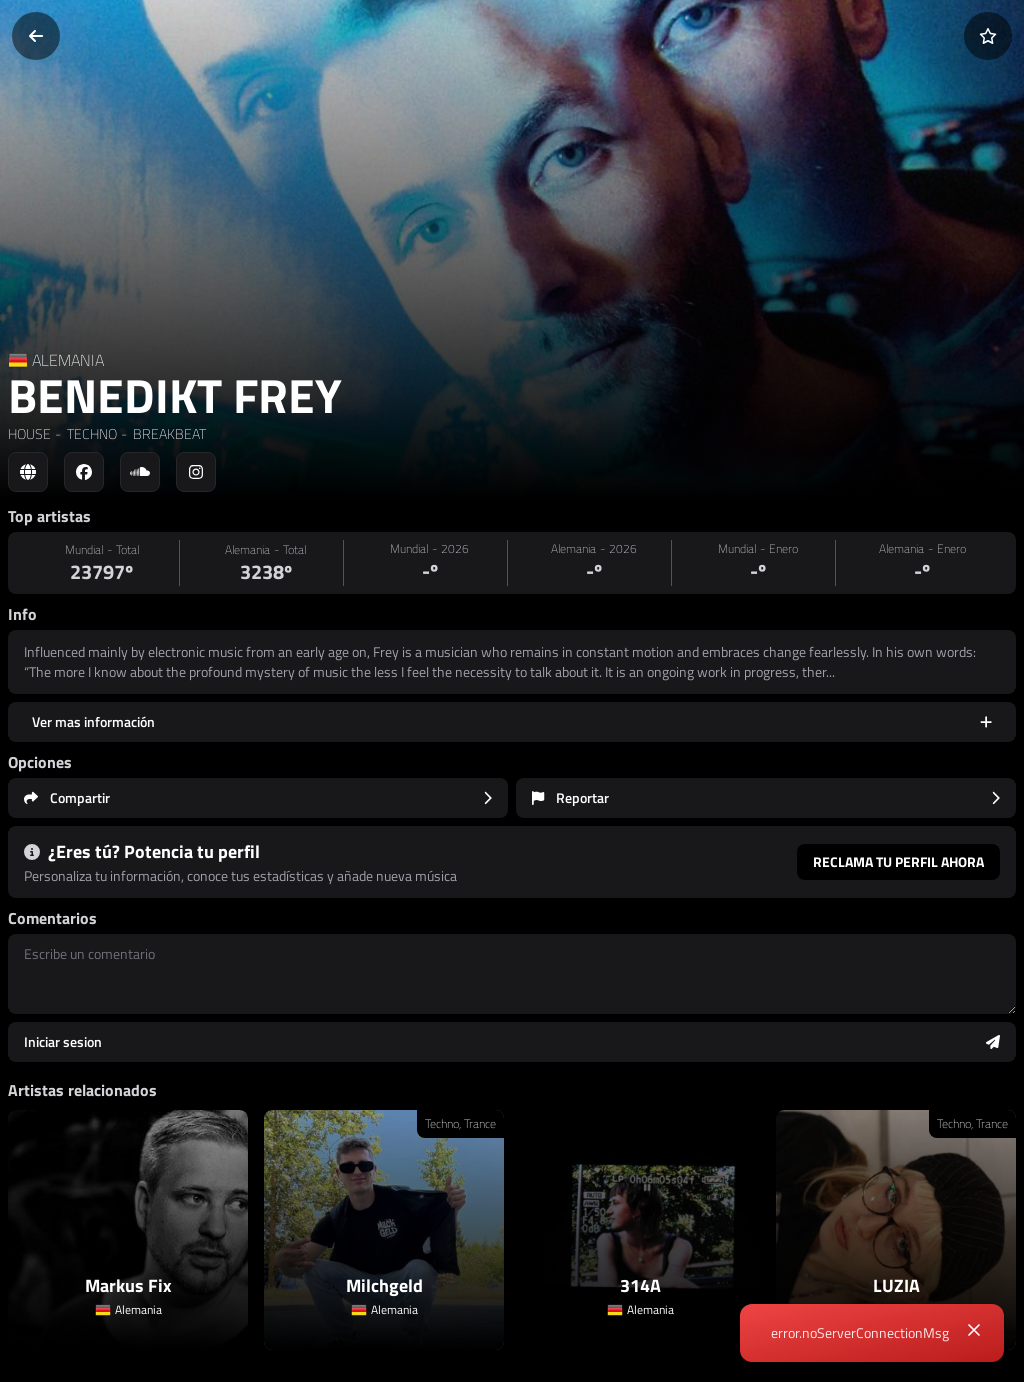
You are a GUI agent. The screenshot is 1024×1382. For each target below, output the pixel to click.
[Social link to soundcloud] (140, 472)
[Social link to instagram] (196, 472)
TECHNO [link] (90, 433)
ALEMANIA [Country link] (68, 360)
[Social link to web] (28, 472)
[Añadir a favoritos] (988, 36)
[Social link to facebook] (84, 472)
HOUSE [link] (29, 433)
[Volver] (36, 36)
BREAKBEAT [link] (168, 433)
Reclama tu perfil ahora (898, 861)
